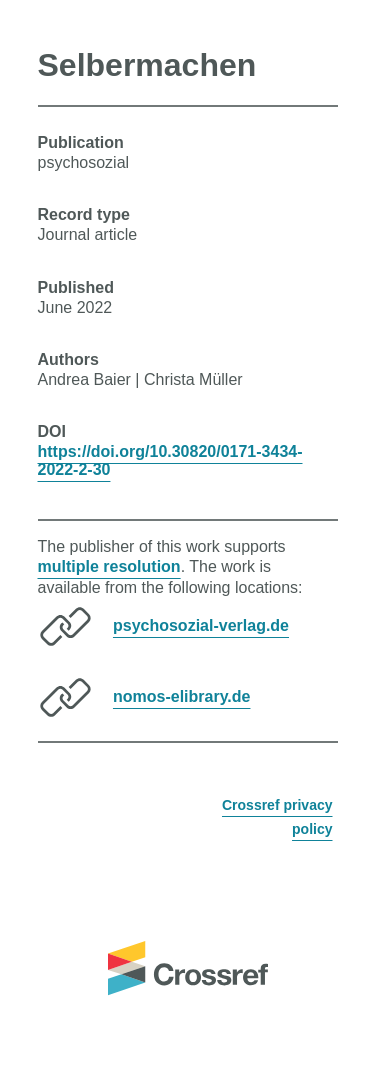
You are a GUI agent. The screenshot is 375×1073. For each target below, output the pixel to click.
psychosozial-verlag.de (201, 625)
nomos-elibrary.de (182, 696)
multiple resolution (109, 566)
